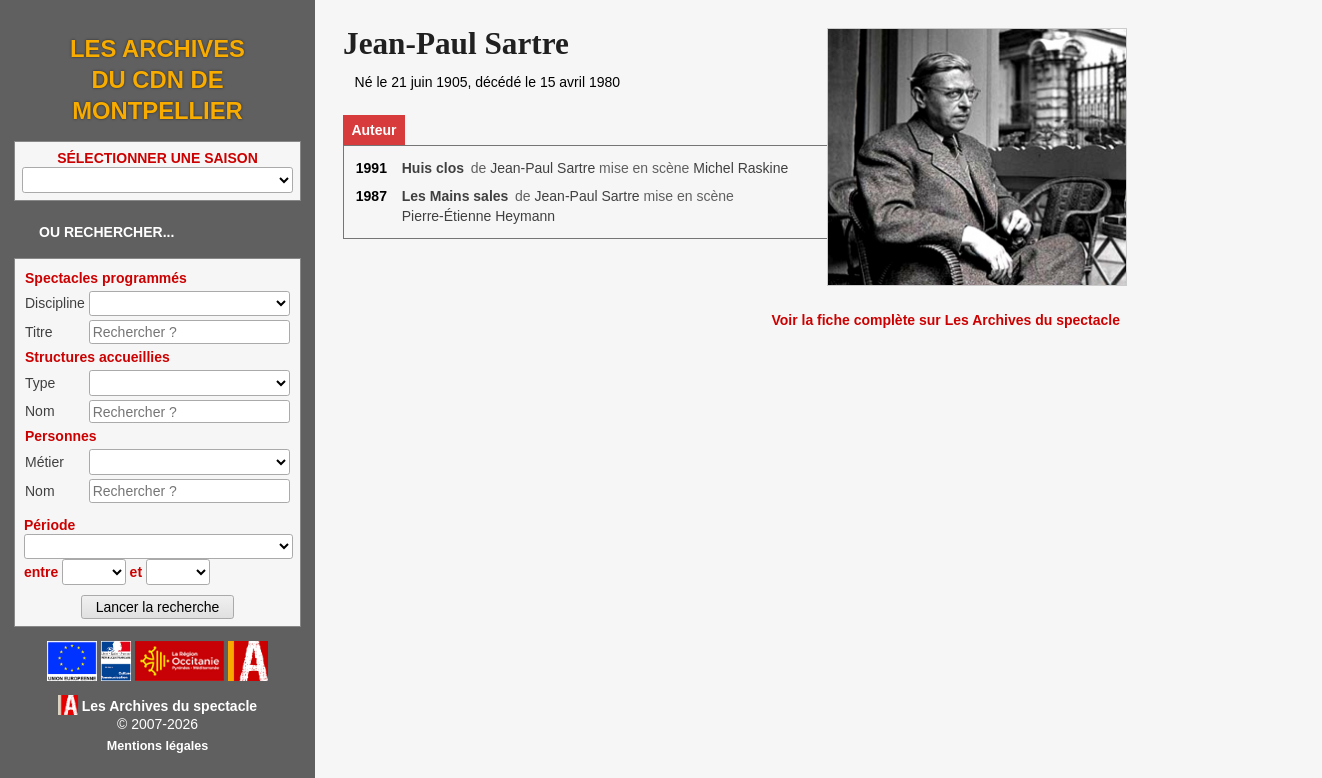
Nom (40, 411)
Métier (44, 462)
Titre (38, 332)
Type (40, 383)
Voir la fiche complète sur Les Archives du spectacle (945, 320)
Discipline (55, 303)
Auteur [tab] (373, 130)
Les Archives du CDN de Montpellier (157, 79)
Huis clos (433, 168)
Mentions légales (157, 746)
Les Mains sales (455, 196)
